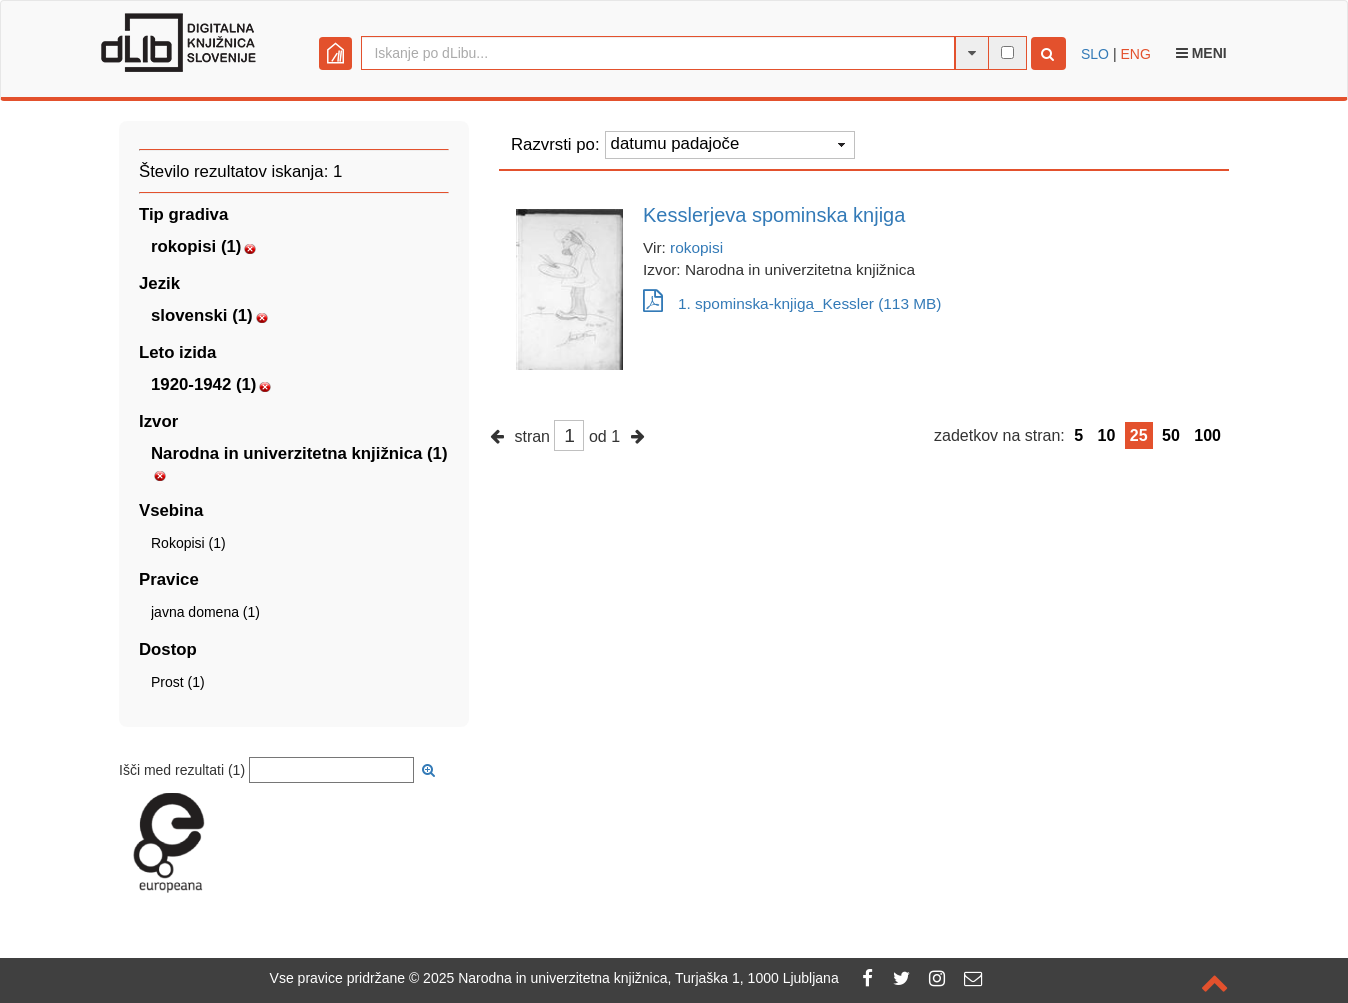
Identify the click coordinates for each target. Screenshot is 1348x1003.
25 (1139, 435)
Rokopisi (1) (188, 543)
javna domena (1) (205, 612)
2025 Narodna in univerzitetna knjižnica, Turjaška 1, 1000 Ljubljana (631, 978)
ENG (1135, 54)
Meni (1201, 53)
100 (1207, 435)
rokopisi (696, 247)
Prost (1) (178, 682)
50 (1171, 435)
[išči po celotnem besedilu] (1007, 52)
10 (1107, 435)
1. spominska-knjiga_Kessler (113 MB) (792, 303)
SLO (1095, 54)
